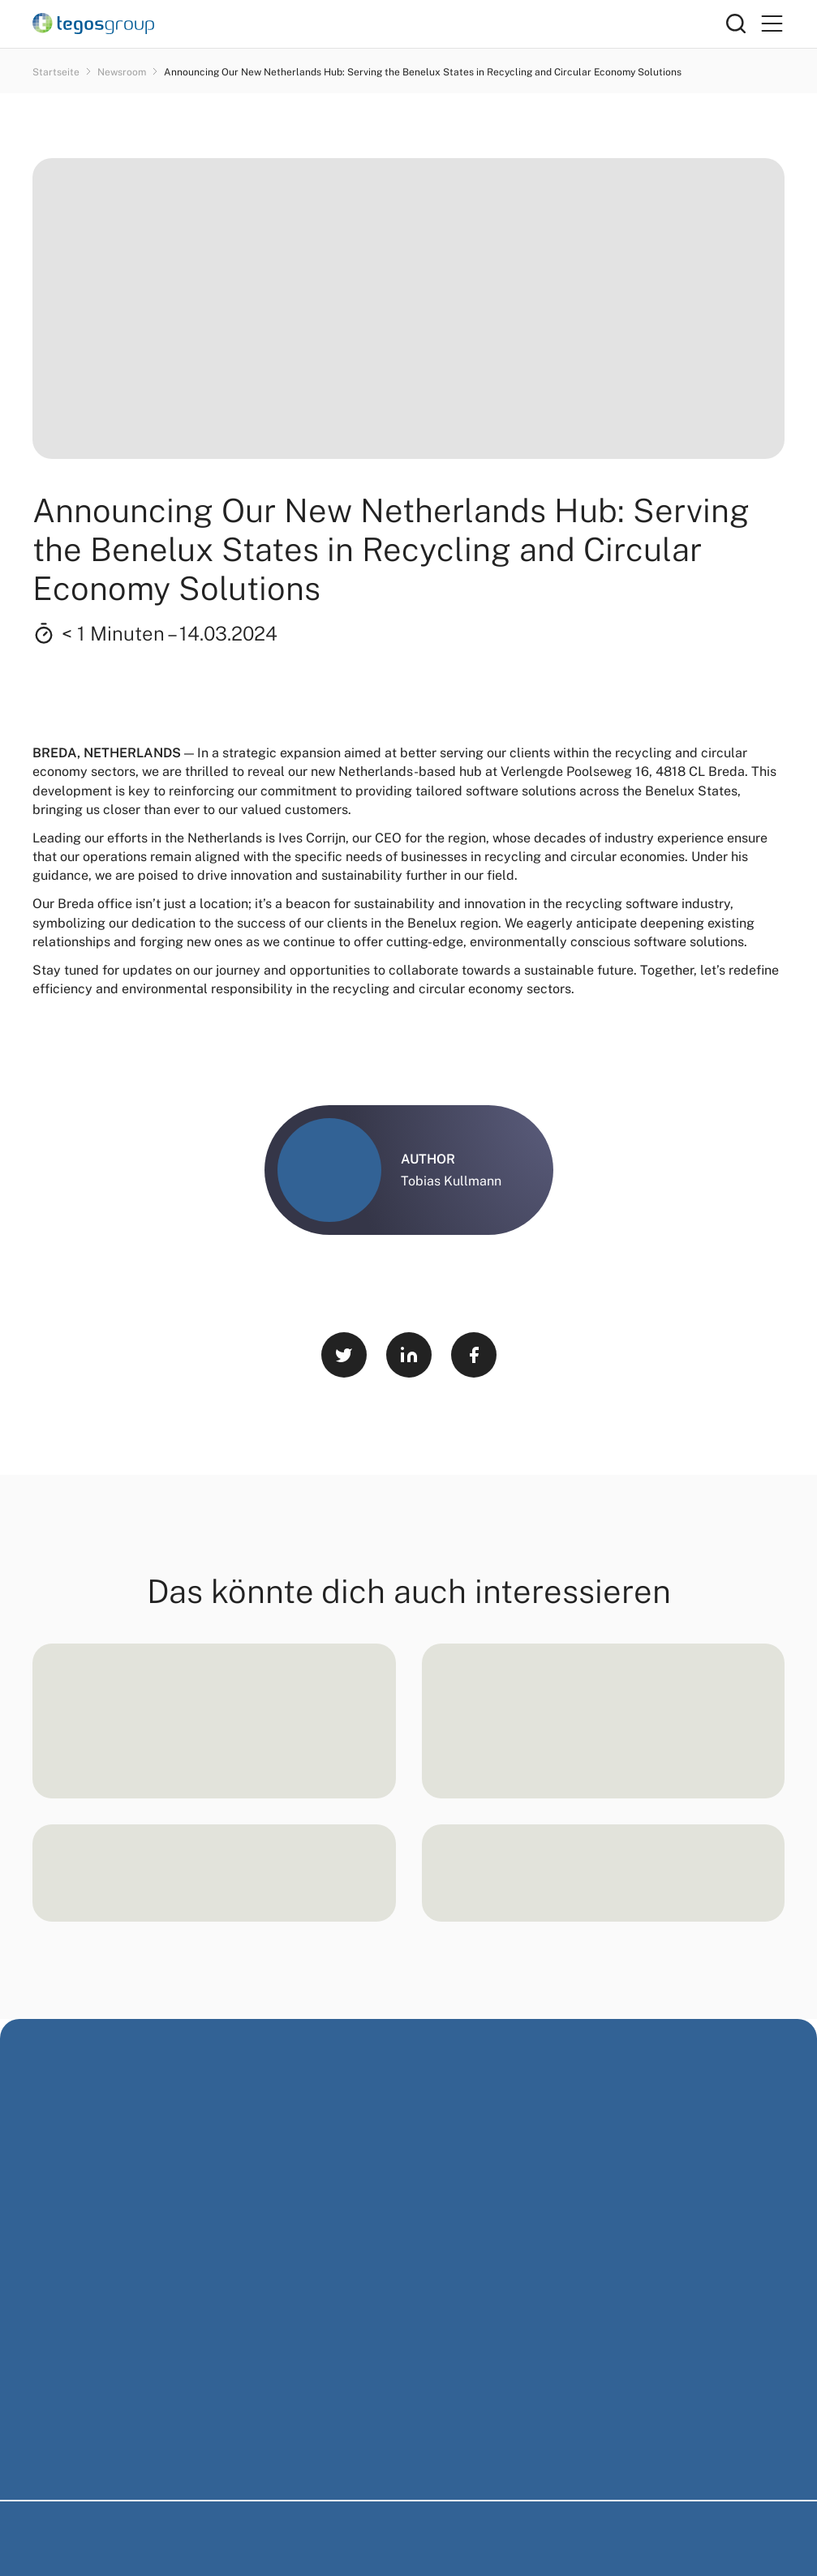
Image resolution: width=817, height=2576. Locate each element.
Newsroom (122, 72)
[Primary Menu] (772, 23)
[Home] (379, 23)
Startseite (57, 72)
